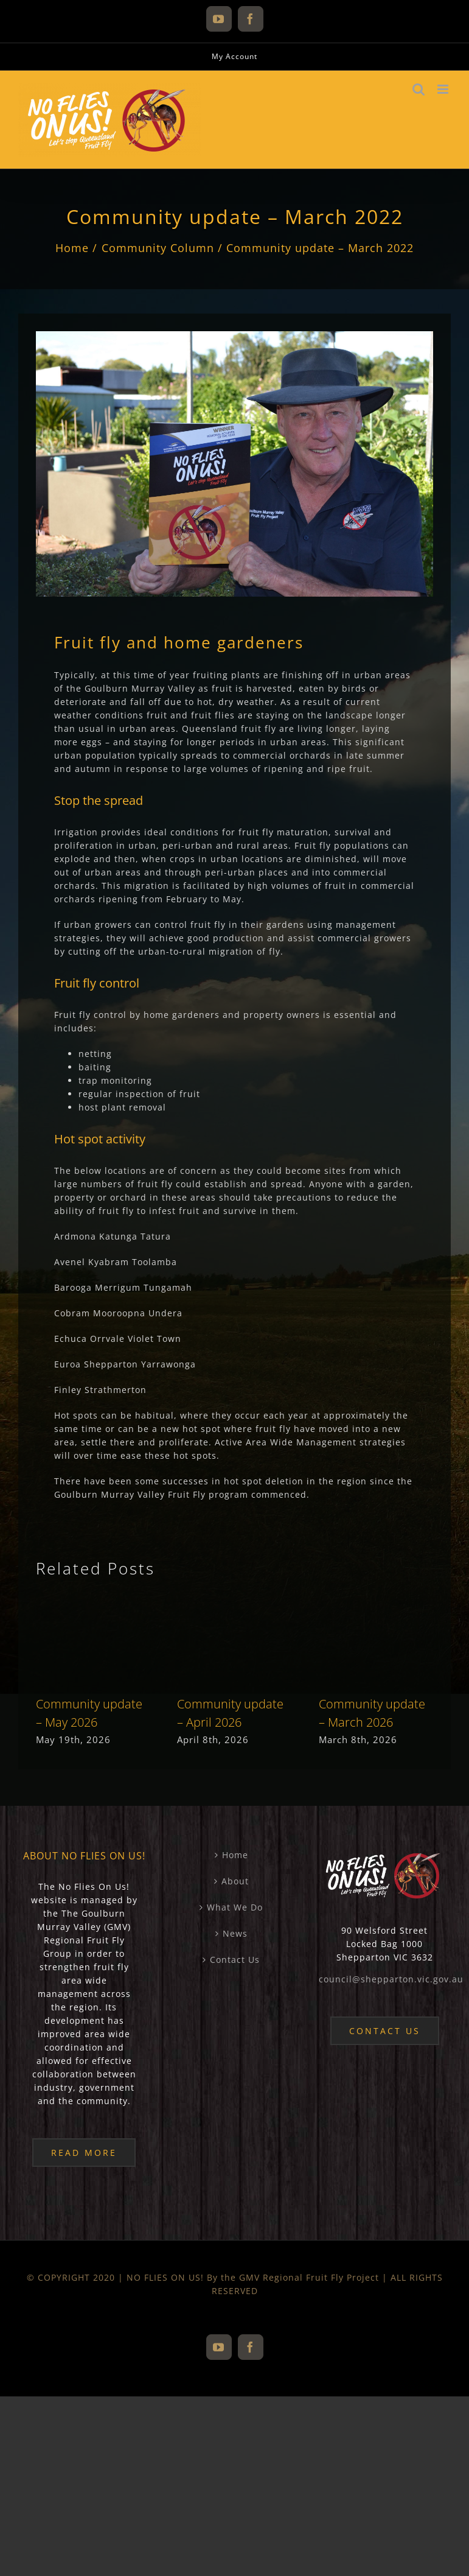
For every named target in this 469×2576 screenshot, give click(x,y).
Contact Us (235, 1959)
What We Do (235, 1907)
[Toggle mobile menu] (444, 89)
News (235, 1933)
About (235, 1881)
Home (235, 1855)
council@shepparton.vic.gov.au (391, 1979)
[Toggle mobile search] (418, 89)
